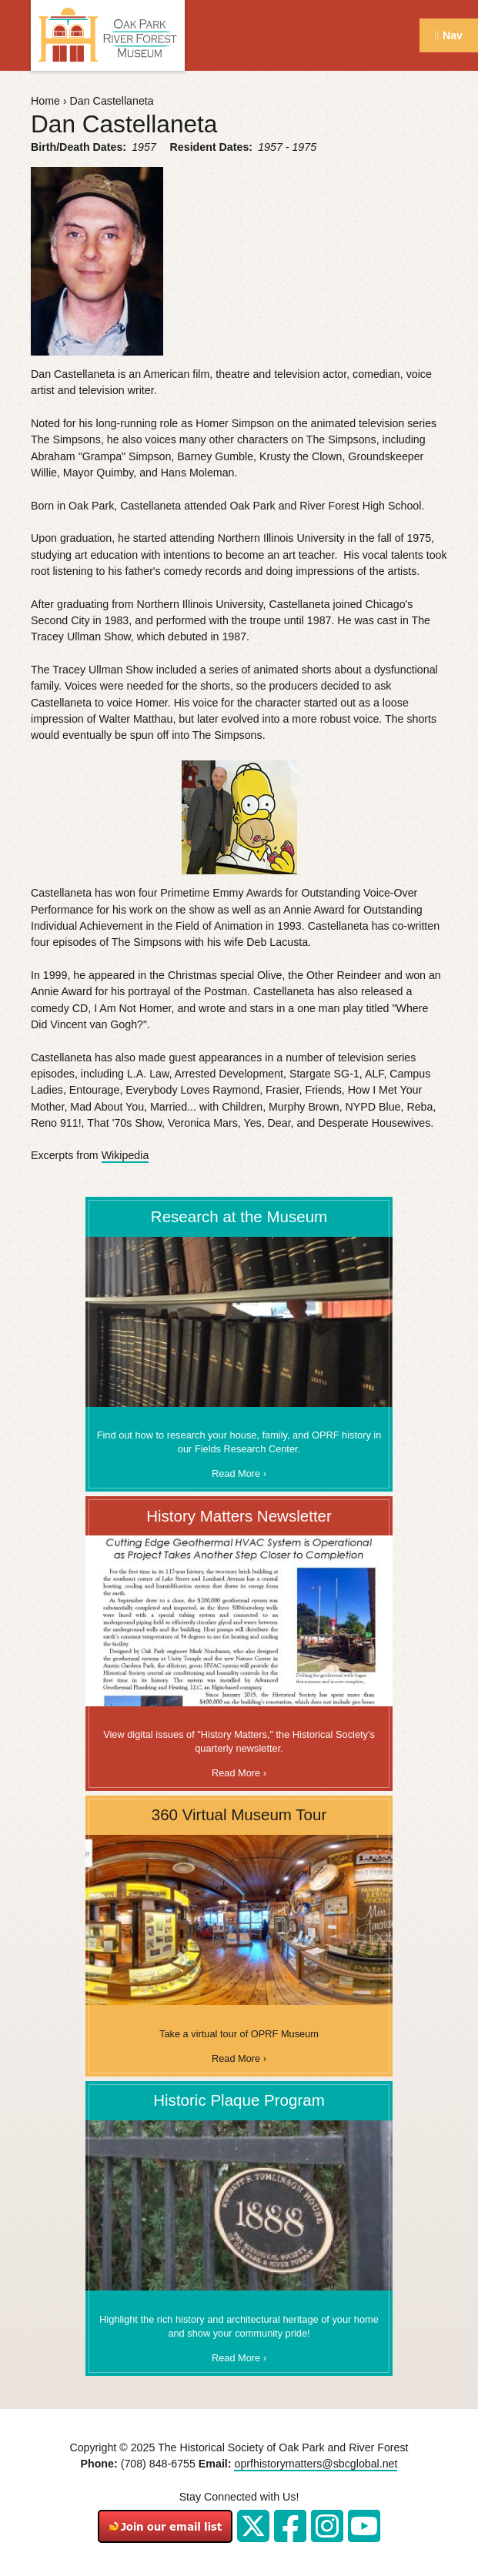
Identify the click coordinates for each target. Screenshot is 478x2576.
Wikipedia (125, 1155)
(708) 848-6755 (158, 2463)
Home (45, 101)
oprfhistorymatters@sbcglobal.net (315, 2463)
